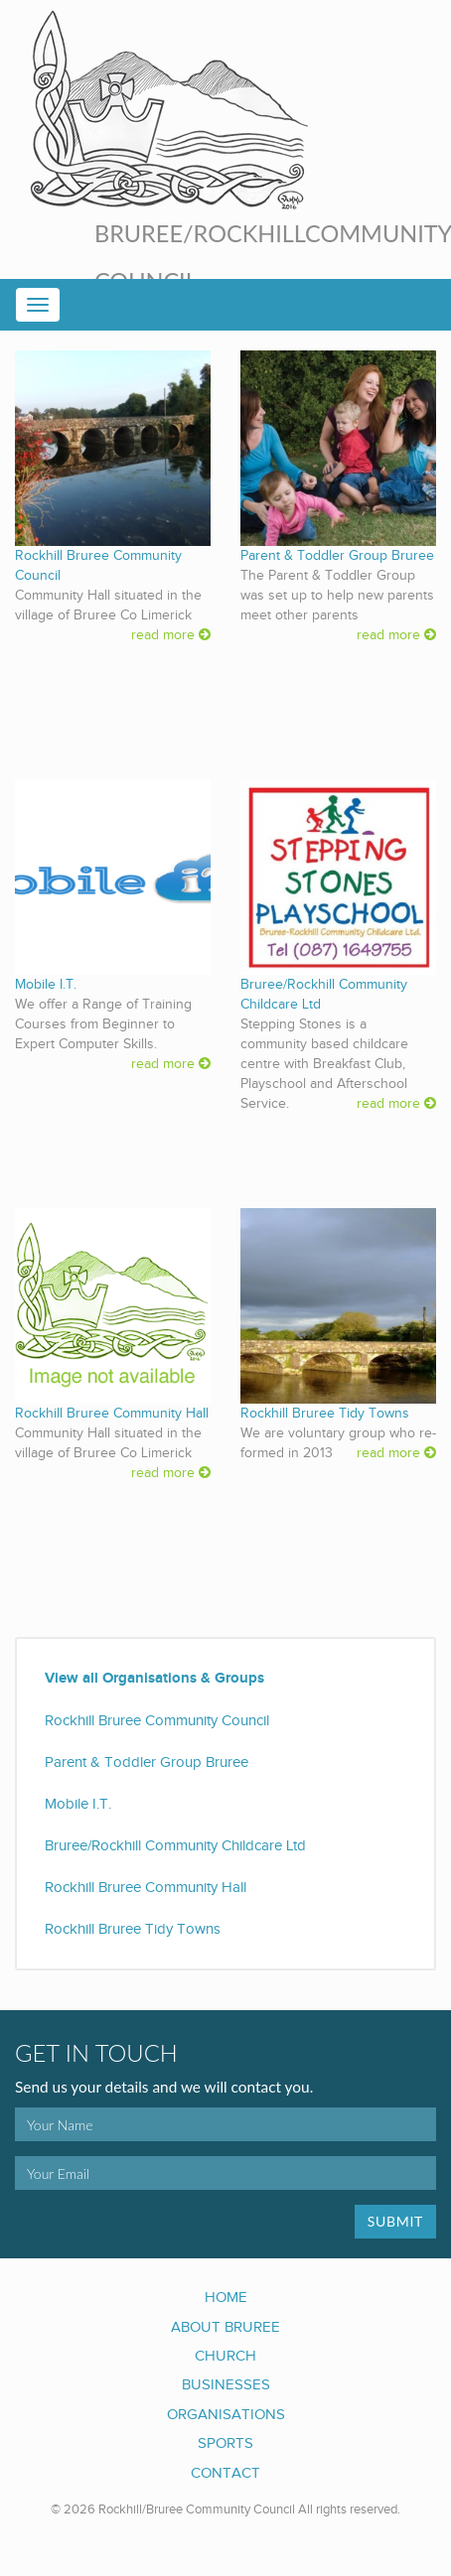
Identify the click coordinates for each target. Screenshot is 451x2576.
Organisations (226, 2414)
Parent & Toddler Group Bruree (337, 556)
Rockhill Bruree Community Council (157, 1720)
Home (226, 2297)
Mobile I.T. (45, 985)
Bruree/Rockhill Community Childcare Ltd (175, 1845)
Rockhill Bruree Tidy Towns (324, 1414)
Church (225, 2356)
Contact (225, 2473)
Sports (225, 2443)
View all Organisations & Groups (154, 1678)
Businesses (226, 2384)
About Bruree (225, 2327)
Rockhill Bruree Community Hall (112, 1414)
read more (171, 635)
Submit (395, 2221)
